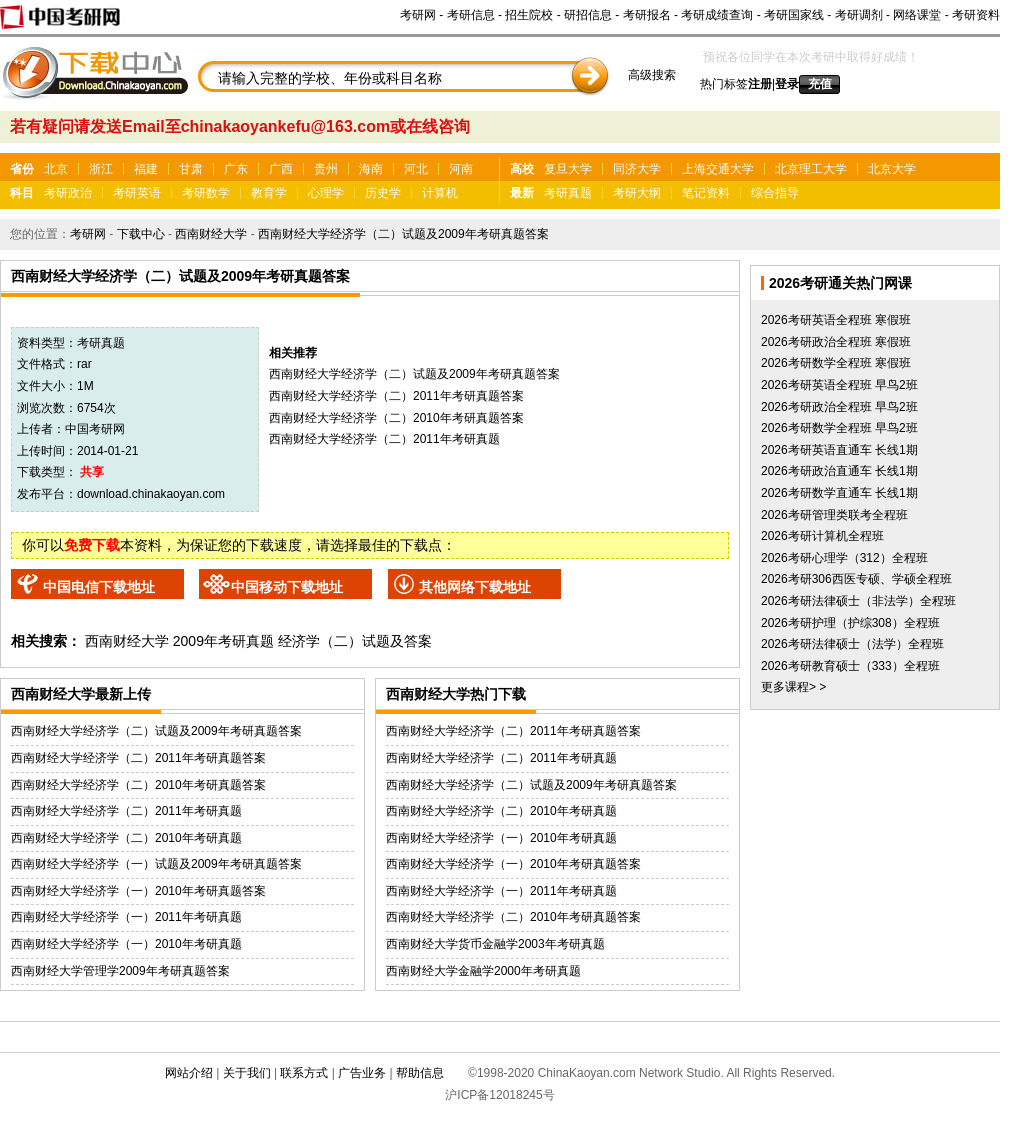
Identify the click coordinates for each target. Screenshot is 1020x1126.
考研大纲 (637, 193)
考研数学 (206, 193)
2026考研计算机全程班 (822, 536)
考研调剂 (859, 15)
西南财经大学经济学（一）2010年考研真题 (126, 944)
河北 (416, 169)
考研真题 (568, 193)
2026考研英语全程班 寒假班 (836, 320)
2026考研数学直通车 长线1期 (839, 493)
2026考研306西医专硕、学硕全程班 (856, 579)
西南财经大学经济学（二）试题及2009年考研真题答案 (403, 234)
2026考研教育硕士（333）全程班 (850, 666)
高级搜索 (652, 75)
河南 (461, 169)
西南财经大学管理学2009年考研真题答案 (120, 971)
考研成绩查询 (717, 15)
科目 (22, 193)
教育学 (269, 193)
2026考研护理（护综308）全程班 (850, 623)
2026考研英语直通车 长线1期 (839, 450)
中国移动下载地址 (287, 587)
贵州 (326, 169)
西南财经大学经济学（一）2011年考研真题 (126, 917)
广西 (281, 169)
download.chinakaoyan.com (151, 494)
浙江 (101, 169)
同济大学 (637, 169)
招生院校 (529, 15)
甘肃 (191, 169)
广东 (236, 169)
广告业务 (362, 1073)
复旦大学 (568, 169)
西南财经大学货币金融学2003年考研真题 (495, 944)
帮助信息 (420, 1073)
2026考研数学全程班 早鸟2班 (839, 428)
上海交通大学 (718, 169)
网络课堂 (917, 15)
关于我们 (247, 1073)
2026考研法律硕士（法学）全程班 (852, 644)
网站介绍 (189, 1073)
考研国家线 (794, 15)
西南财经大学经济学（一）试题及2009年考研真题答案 (156, 864)
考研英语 (137, 193)
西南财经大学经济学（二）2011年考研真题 (384, 439)
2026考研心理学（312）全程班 (844, 558)
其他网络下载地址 (475, 587)
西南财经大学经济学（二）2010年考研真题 (126, 838)
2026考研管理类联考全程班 (834, 515)
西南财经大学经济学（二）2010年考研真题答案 (396, 418)
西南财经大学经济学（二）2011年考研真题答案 (396, 396)
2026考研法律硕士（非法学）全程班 (858, 601)
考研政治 (68, 193)
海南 (371, 169)
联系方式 (304, 1073)
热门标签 (724, 84)
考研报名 (647, 15)
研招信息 (588, 15)
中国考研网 (95, 429)
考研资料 (976, 15)
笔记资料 (706, 193)
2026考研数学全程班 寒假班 (836, 363)
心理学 (326, 193)
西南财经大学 (211, 234)
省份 (22, 169)
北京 (56, 169)
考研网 (418, 15)
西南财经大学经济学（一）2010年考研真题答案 (138, 891)
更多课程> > (793, 687)
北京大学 (892, 169)
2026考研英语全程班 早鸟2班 (839, 385)
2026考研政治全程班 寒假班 (836, 342)
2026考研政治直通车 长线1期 (839, 471)
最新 (522, 193)
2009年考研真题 (223, 641)
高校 (522, 169)
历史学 (383, 193)
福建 (146, 169)
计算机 (440, 193)
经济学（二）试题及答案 (355, 641)
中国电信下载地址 (99, 587)
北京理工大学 (811, 169)
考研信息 (471, 15)
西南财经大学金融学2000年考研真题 (483, 971)
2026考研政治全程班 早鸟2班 (839, 407)
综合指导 (775, 193)
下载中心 (141, 234)
